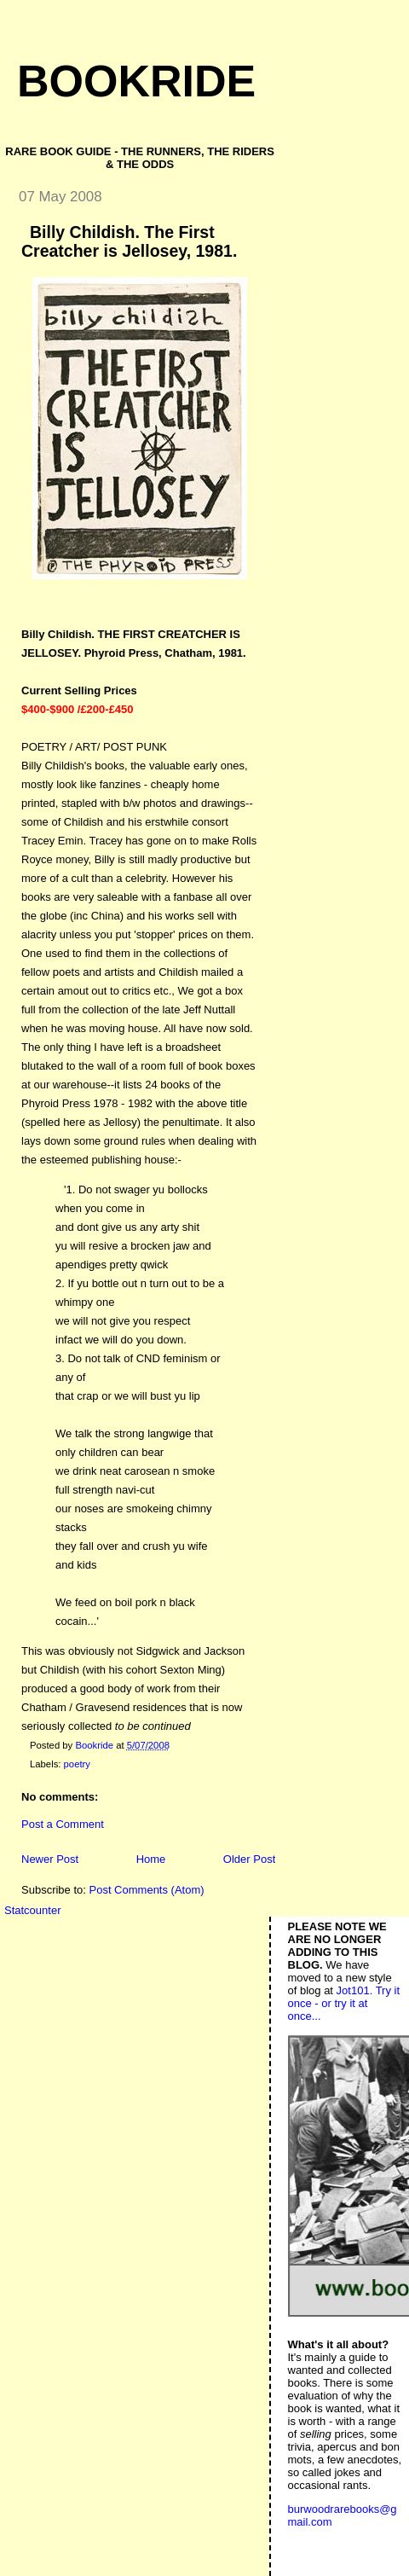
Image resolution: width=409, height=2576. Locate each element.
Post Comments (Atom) (146, 1889)
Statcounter (32, 1910)
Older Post (249, 1859)
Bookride (136, 81)
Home (151, 1859)
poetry (77, 1764)
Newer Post (49, 1859)
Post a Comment (62, 1824)
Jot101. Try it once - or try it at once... (344, 2003)
